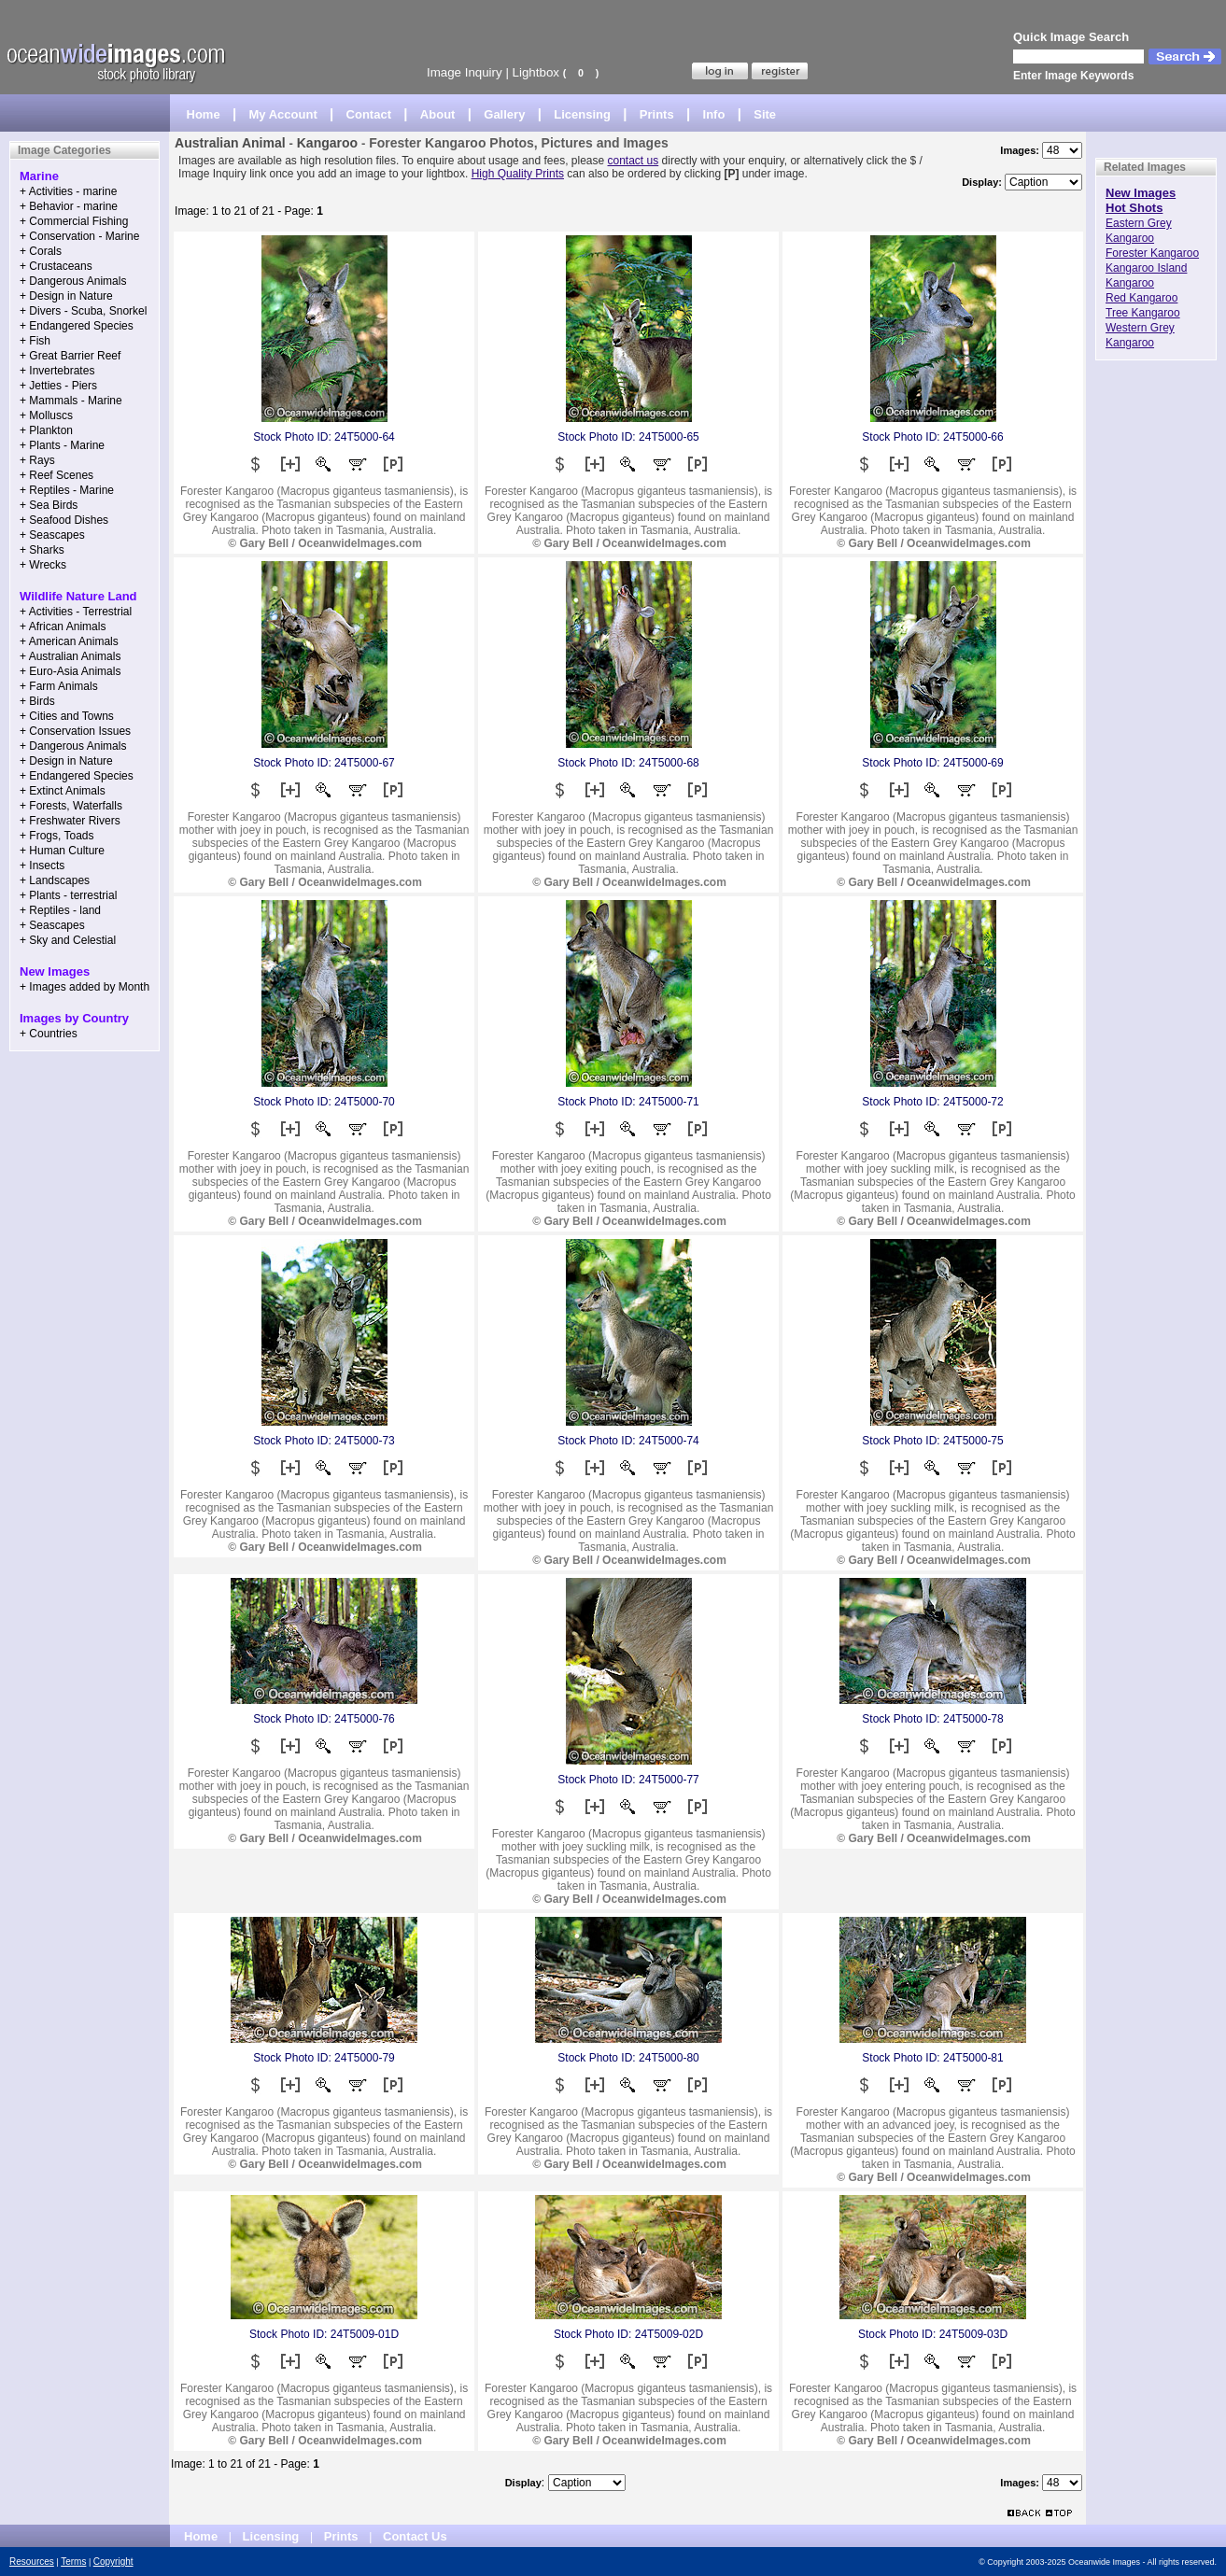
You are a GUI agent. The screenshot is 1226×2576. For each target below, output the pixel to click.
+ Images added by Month (84, 986)
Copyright (113, 2561)
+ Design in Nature (66, 296)
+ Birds (37, 701)
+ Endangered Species (77, 325)
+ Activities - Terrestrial (76, 611)
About (438, 114)
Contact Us (415, 2536)
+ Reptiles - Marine (67, 490)
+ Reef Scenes (56, 475)
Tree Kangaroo (1143, 312)
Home (203, 114)
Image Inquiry (464, 72)
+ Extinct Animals (63, 790)
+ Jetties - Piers (58, 385)
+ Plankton (46, 430)
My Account (283, 114)
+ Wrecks (43, 564)
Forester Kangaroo (1152, 253)
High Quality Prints (518, 173)
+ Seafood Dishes (64, 520)
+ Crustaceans (56, 266)
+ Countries (49, 1033)
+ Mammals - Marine (71, 400)
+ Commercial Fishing (74, 221)
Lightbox (536, 72)
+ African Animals (63, 626)
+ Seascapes (52, 535)
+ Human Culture (62, 850)
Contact (368, 114)
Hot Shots (1134, 208)
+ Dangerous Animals (73, 281)
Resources (31, 2561)
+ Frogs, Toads (57, 835)
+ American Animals (69, 641)
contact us (633, 160)
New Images (1141, 193)
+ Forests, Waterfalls (71, 805)
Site (765, 114)
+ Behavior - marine (69, 206)
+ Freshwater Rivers (70, 820)
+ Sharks (42, 549)
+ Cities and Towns (67, 716)
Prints (657, 114)
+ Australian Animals (70, 656)
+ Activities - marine (68, 191)
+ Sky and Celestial (68, 940)
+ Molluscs (46, 415)
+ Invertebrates (57, 370)
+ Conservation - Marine (79, 236)
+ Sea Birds (49, 505)
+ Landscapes (55, 880)
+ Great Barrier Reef (70, 355)
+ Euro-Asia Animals (70, 671)
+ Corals (41, 251)
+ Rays (37, 460)
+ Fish (35, 340)
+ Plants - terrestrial (68, 895)
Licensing (582, 114)
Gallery (504, 114)
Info (714, 114)
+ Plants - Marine (62, 445)
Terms (73, 2561)
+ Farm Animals (59, 686)
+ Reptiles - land (60, 910)
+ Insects (42, 865)
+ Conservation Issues (75, 731)
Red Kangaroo (1141, 297)
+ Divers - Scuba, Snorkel (83, 310)
